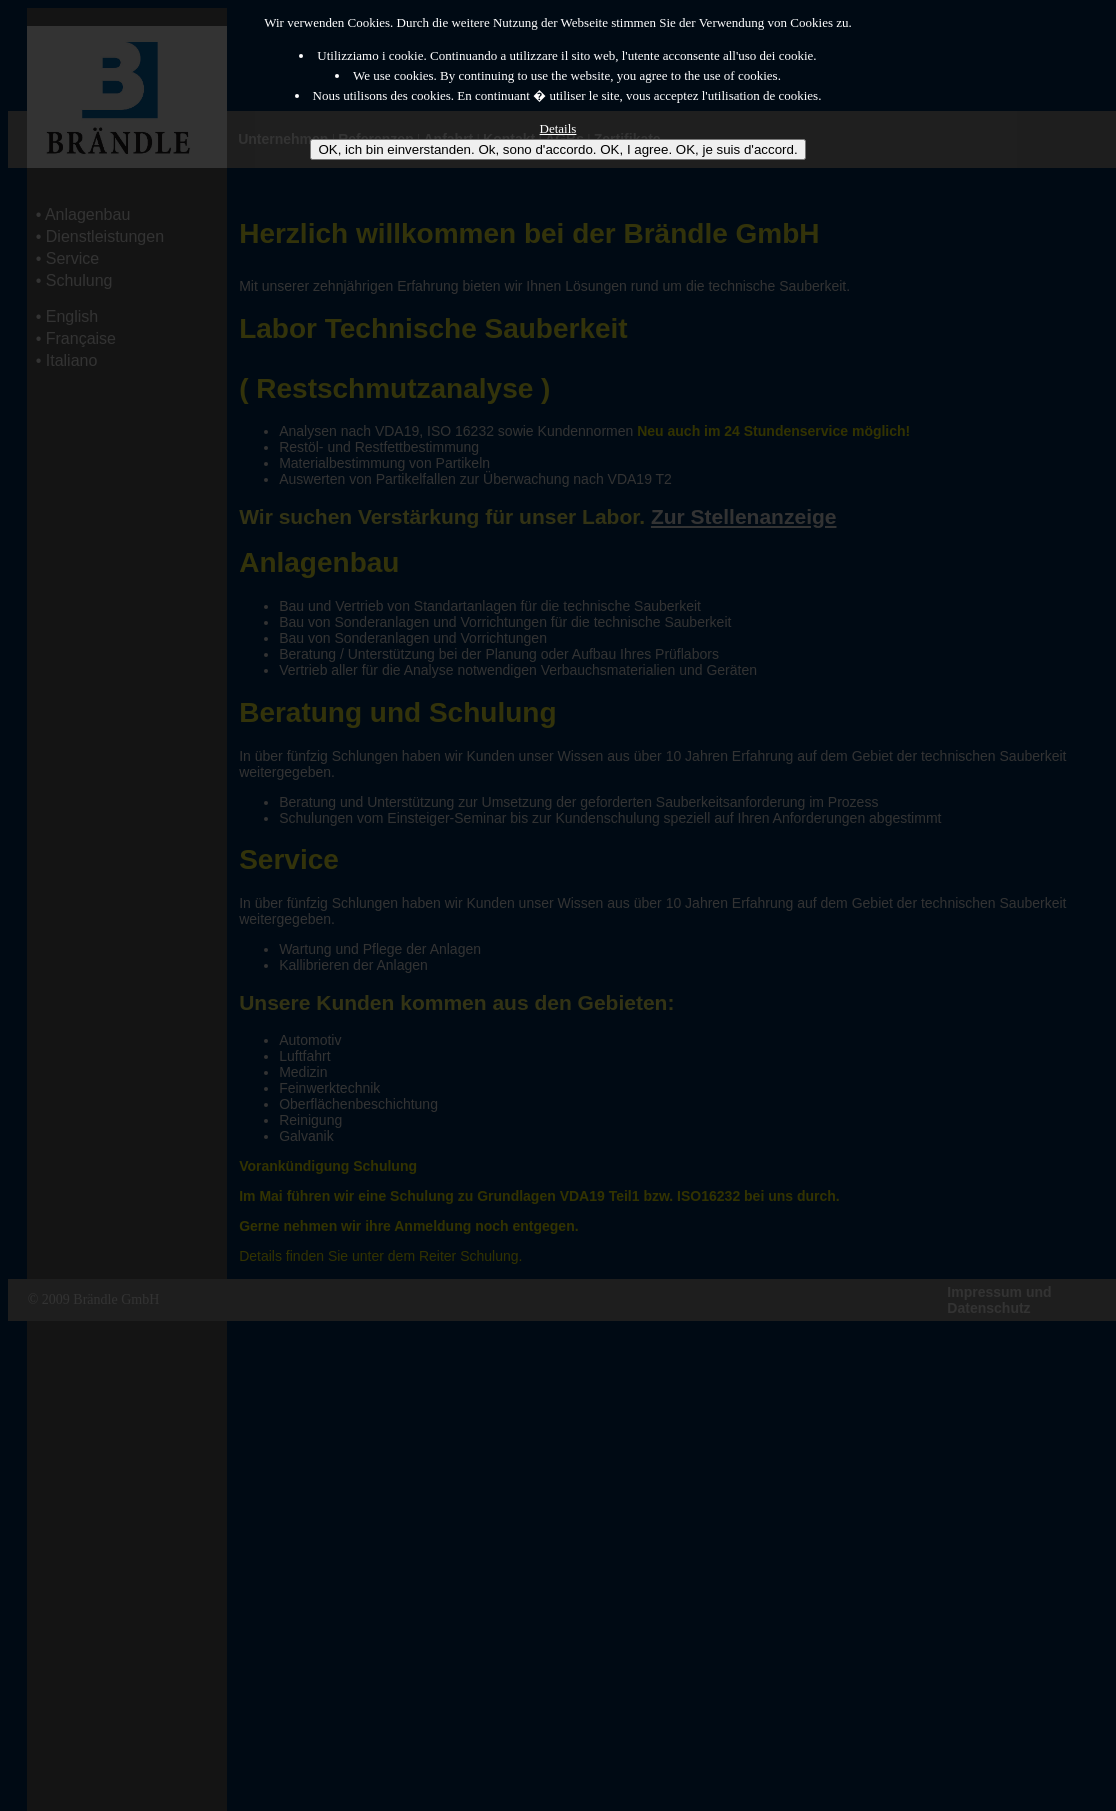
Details (558, 128)
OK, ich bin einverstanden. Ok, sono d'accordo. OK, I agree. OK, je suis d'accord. (557, 149)
